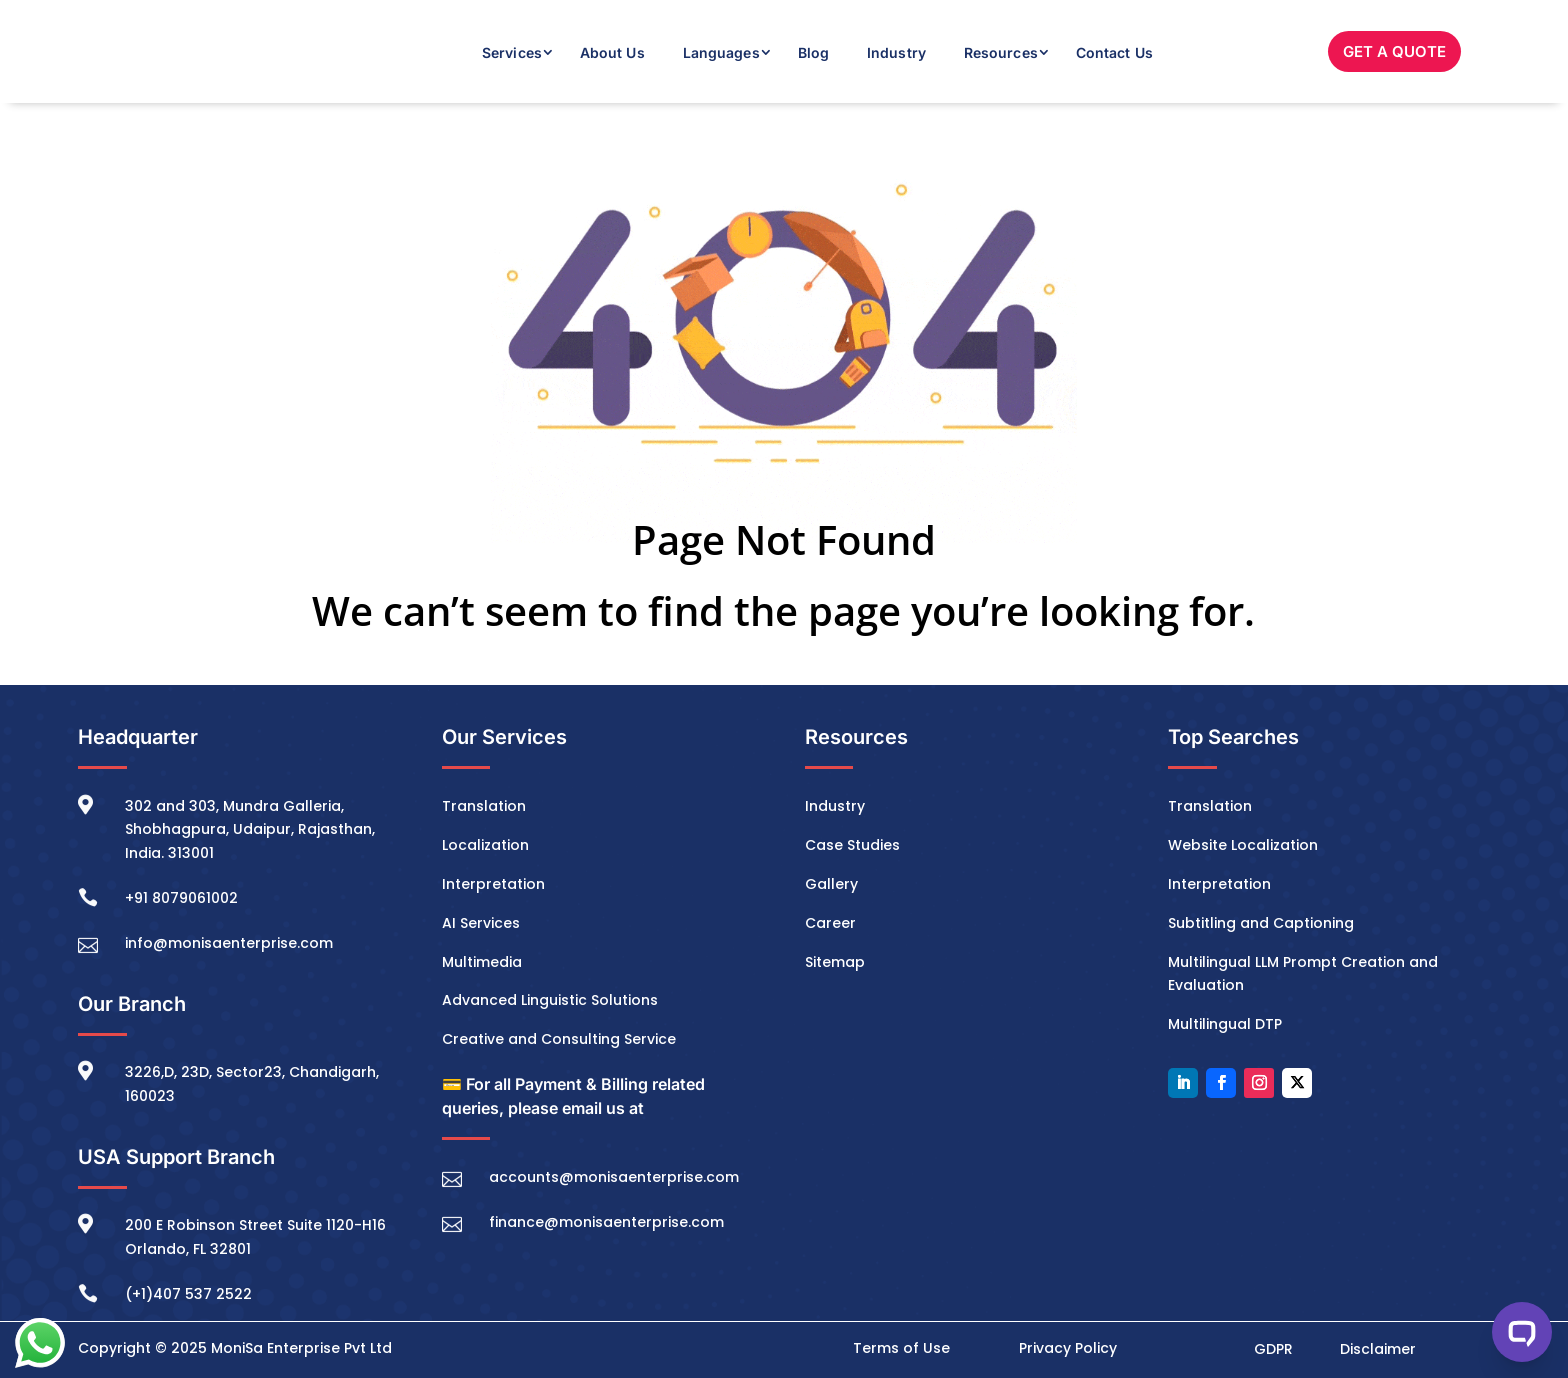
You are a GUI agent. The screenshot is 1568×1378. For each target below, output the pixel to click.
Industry (896, 52)
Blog (813, 52)
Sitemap (835, 962)
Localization (485, 845)
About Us (612, 52)
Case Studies (852, 845)
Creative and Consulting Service (559, 1039)
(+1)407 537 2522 (188, 1294)
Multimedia (482, 962)
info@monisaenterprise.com (229, 943)
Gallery (831, 884)
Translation (484, 806)
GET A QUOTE (1394, 51)
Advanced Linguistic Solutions (550, 1000)
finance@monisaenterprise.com (606, 1222)
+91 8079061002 (181, 898)
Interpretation (493, 884)
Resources (1001, 52)
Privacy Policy (1068, 1348)
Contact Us (1114, 52)
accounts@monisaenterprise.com (614, 1177)
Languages (721, 52)
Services (512, 52)
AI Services (481, 923)
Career (830, 923)
